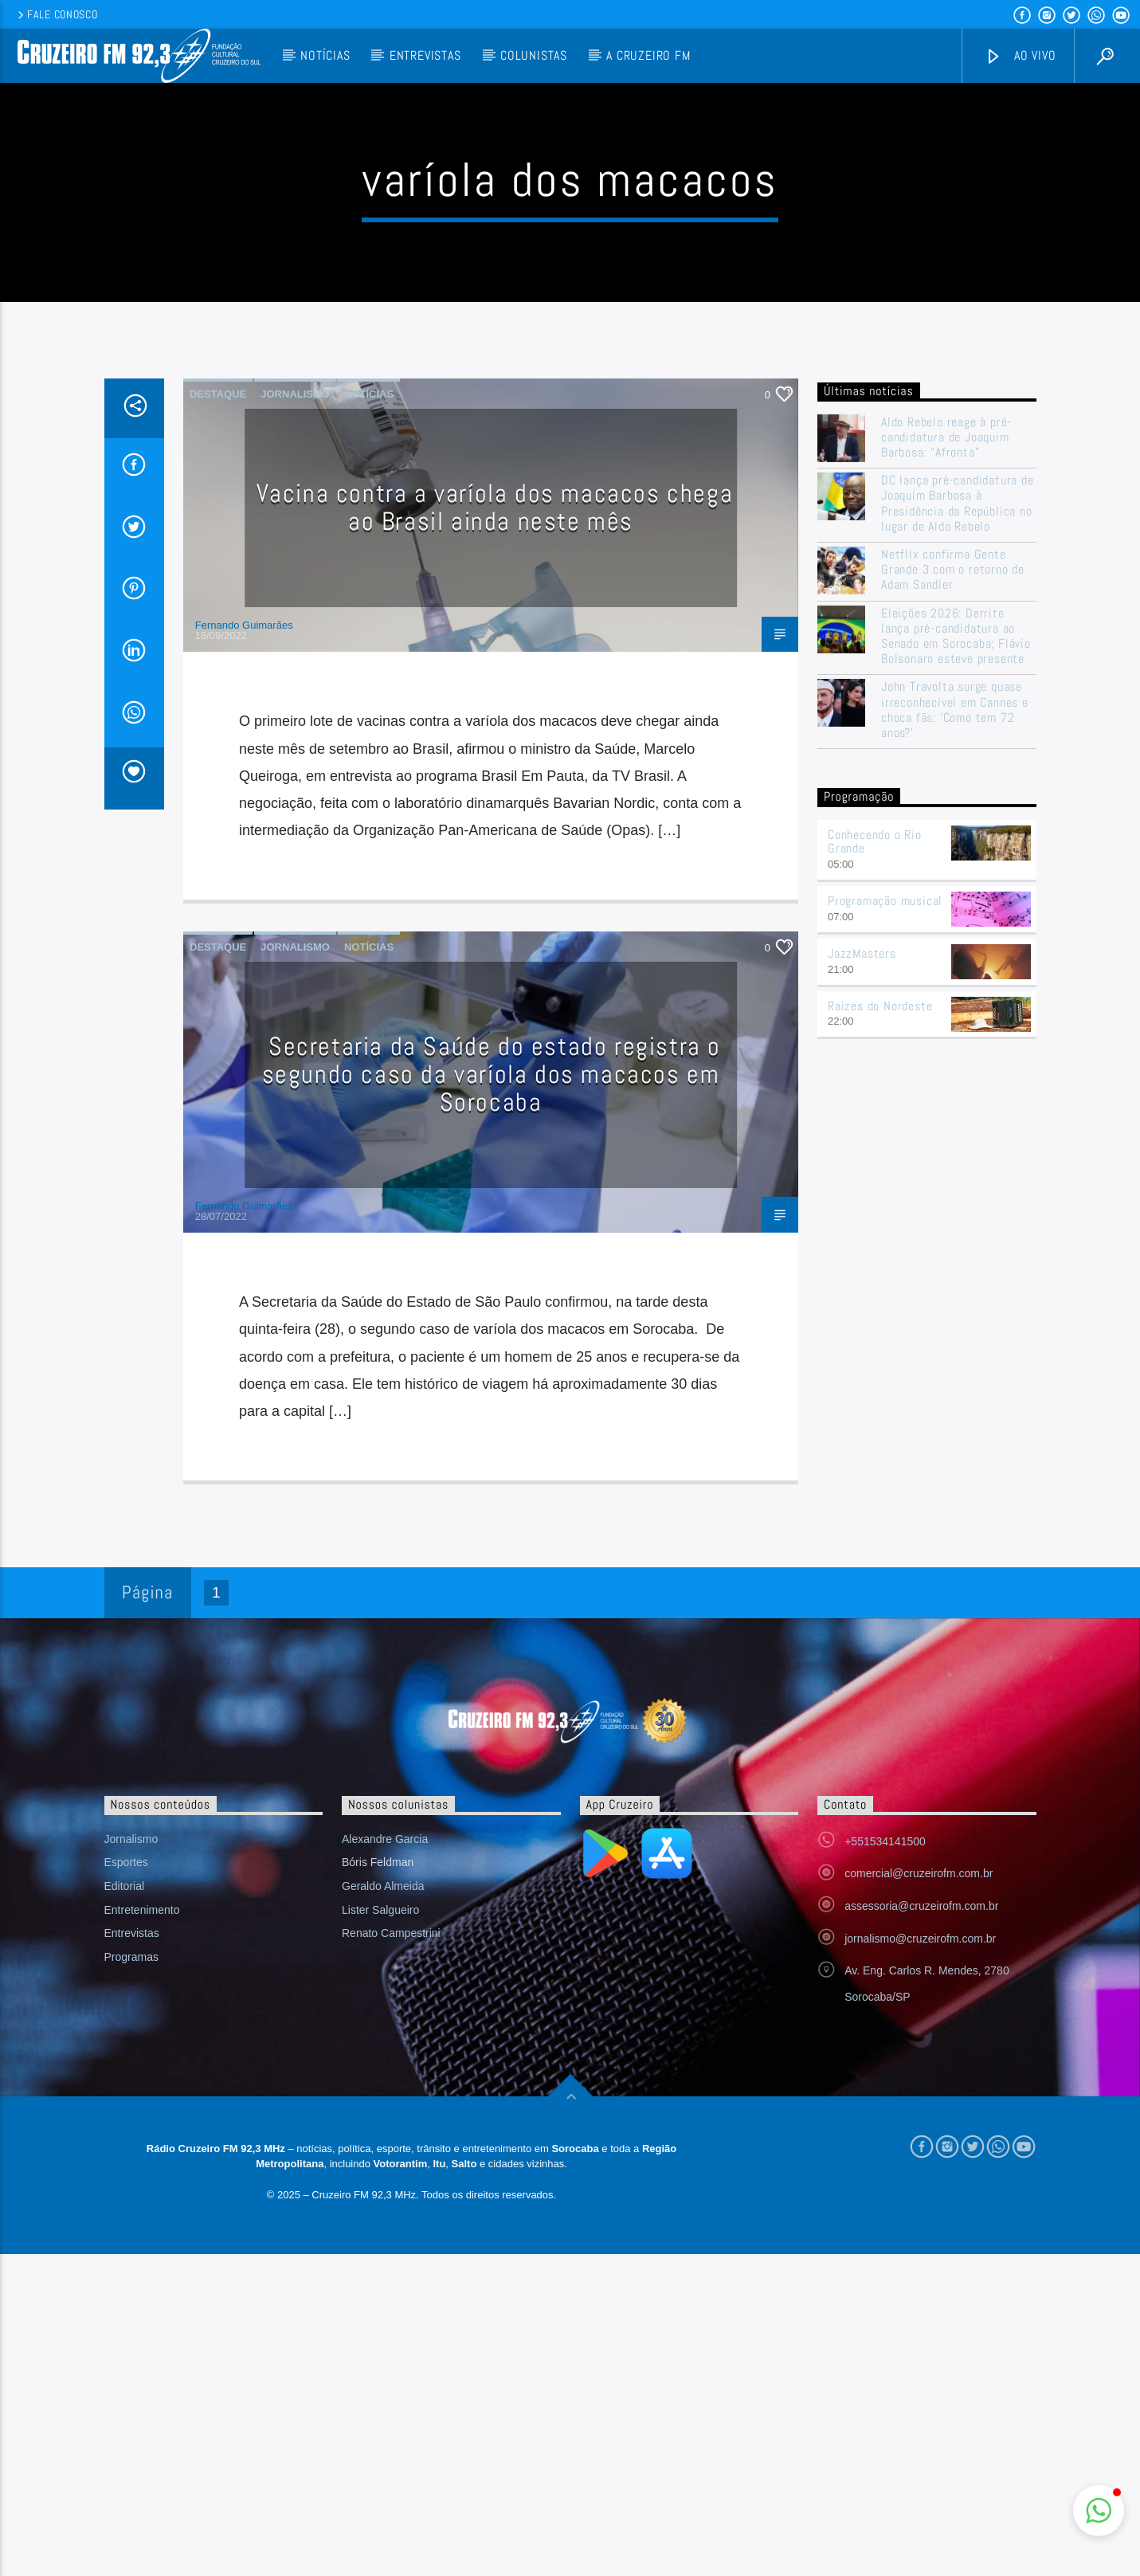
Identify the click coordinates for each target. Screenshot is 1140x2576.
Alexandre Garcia (385, 2161)
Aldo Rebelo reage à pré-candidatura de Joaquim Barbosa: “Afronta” (946, 759)
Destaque (218, 716)
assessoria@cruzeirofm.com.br (921, 2227)
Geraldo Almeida (383, 2208)
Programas (131, 2278)
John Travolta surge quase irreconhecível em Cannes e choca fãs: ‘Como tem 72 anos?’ (954, 1031)
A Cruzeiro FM (648, 55)
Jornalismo (295, 716)
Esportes (126, 2184)
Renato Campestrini (391, 2255)
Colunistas (533, 55)
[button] (1098, 2510)
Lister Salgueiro (380, 2231)
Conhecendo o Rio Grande (875, 1163)
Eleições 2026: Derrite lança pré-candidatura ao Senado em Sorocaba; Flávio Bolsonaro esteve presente (956, 958)
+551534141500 (885, 2163)
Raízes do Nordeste (880, 1327)
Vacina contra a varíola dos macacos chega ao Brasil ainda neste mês (495, 829)
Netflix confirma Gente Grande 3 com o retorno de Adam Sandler (952, 891)
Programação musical (885, 1222)
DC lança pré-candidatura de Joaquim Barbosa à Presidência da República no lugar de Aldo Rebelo (957, 825)
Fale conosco (56, 14)
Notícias (325, 55)
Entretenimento (142, 2231)
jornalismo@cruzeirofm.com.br (920, 2260)
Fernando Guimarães (244, 947)
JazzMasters (862, 1275)
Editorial (124, 2208)
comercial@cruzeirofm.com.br (918, 2195)
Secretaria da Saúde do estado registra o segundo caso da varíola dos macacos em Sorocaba (491, 1395)
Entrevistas (425, 55)
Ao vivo (1020, 56)
